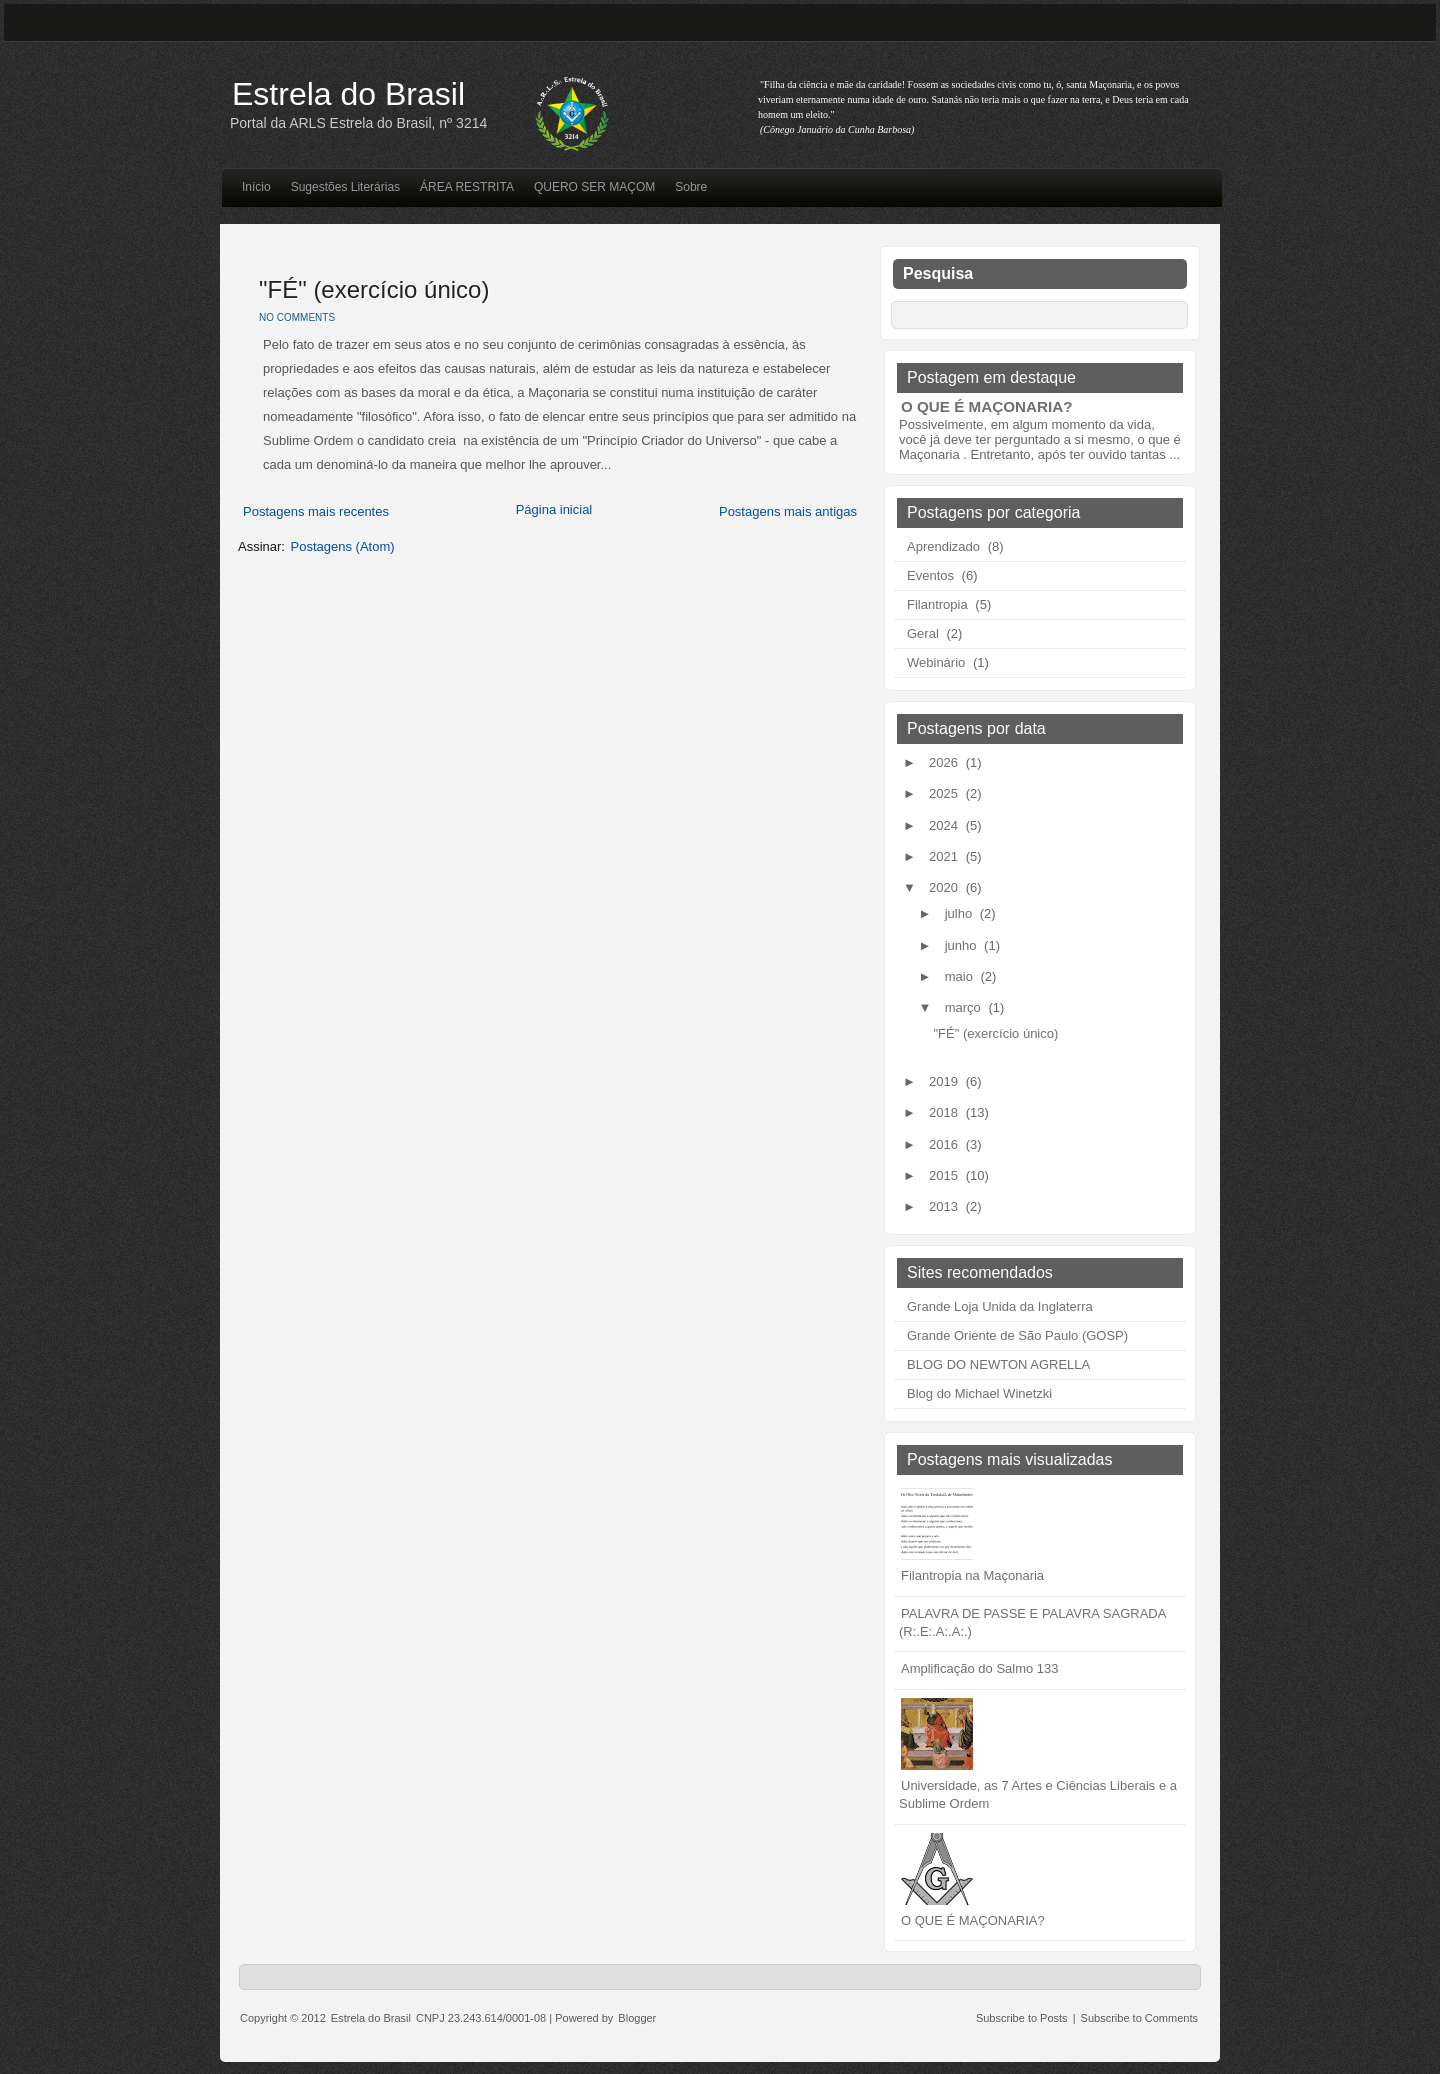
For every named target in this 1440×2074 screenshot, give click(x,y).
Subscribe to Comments (1139, 2018)
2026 (945, 762)
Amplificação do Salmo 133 (980, 1668)
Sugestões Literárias (345, 187)
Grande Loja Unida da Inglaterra (1000, 1306)
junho (962, 945)
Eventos (930, 575)
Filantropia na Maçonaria (972, 1575)
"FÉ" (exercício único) (374, 289)
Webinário (936, 662)
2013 (945, 1206)
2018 (945, 1112)
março (965, 1007)
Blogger (637, 2018)
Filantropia (937, 604)
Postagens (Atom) (343, 546)
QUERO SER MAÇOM (594, 187)
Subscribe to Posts (1022, 2018)
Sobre (691, 187)
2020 (945, 887)
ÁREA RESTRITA (467, 187)
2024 (945, 825)
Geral (923, 633)
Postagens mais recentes (316, 511)
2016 (945, 1144)
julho (960, 913)
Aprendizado (943, 546)
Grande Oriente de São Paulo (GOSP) (1017, 1335)
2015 (945, 1175)
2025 (945, 793)
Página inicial (554, 509)
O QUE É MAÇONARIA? (986, 406)
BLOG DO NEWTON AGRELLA (998, 1364)
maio (961, 976)
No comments (297, 317)
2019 (945, 1081)
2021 (945, 856)
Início (256, 187)
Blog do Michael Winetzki (979, 1393)
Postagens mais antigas (788, 511)
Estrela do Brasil (348, 94)
